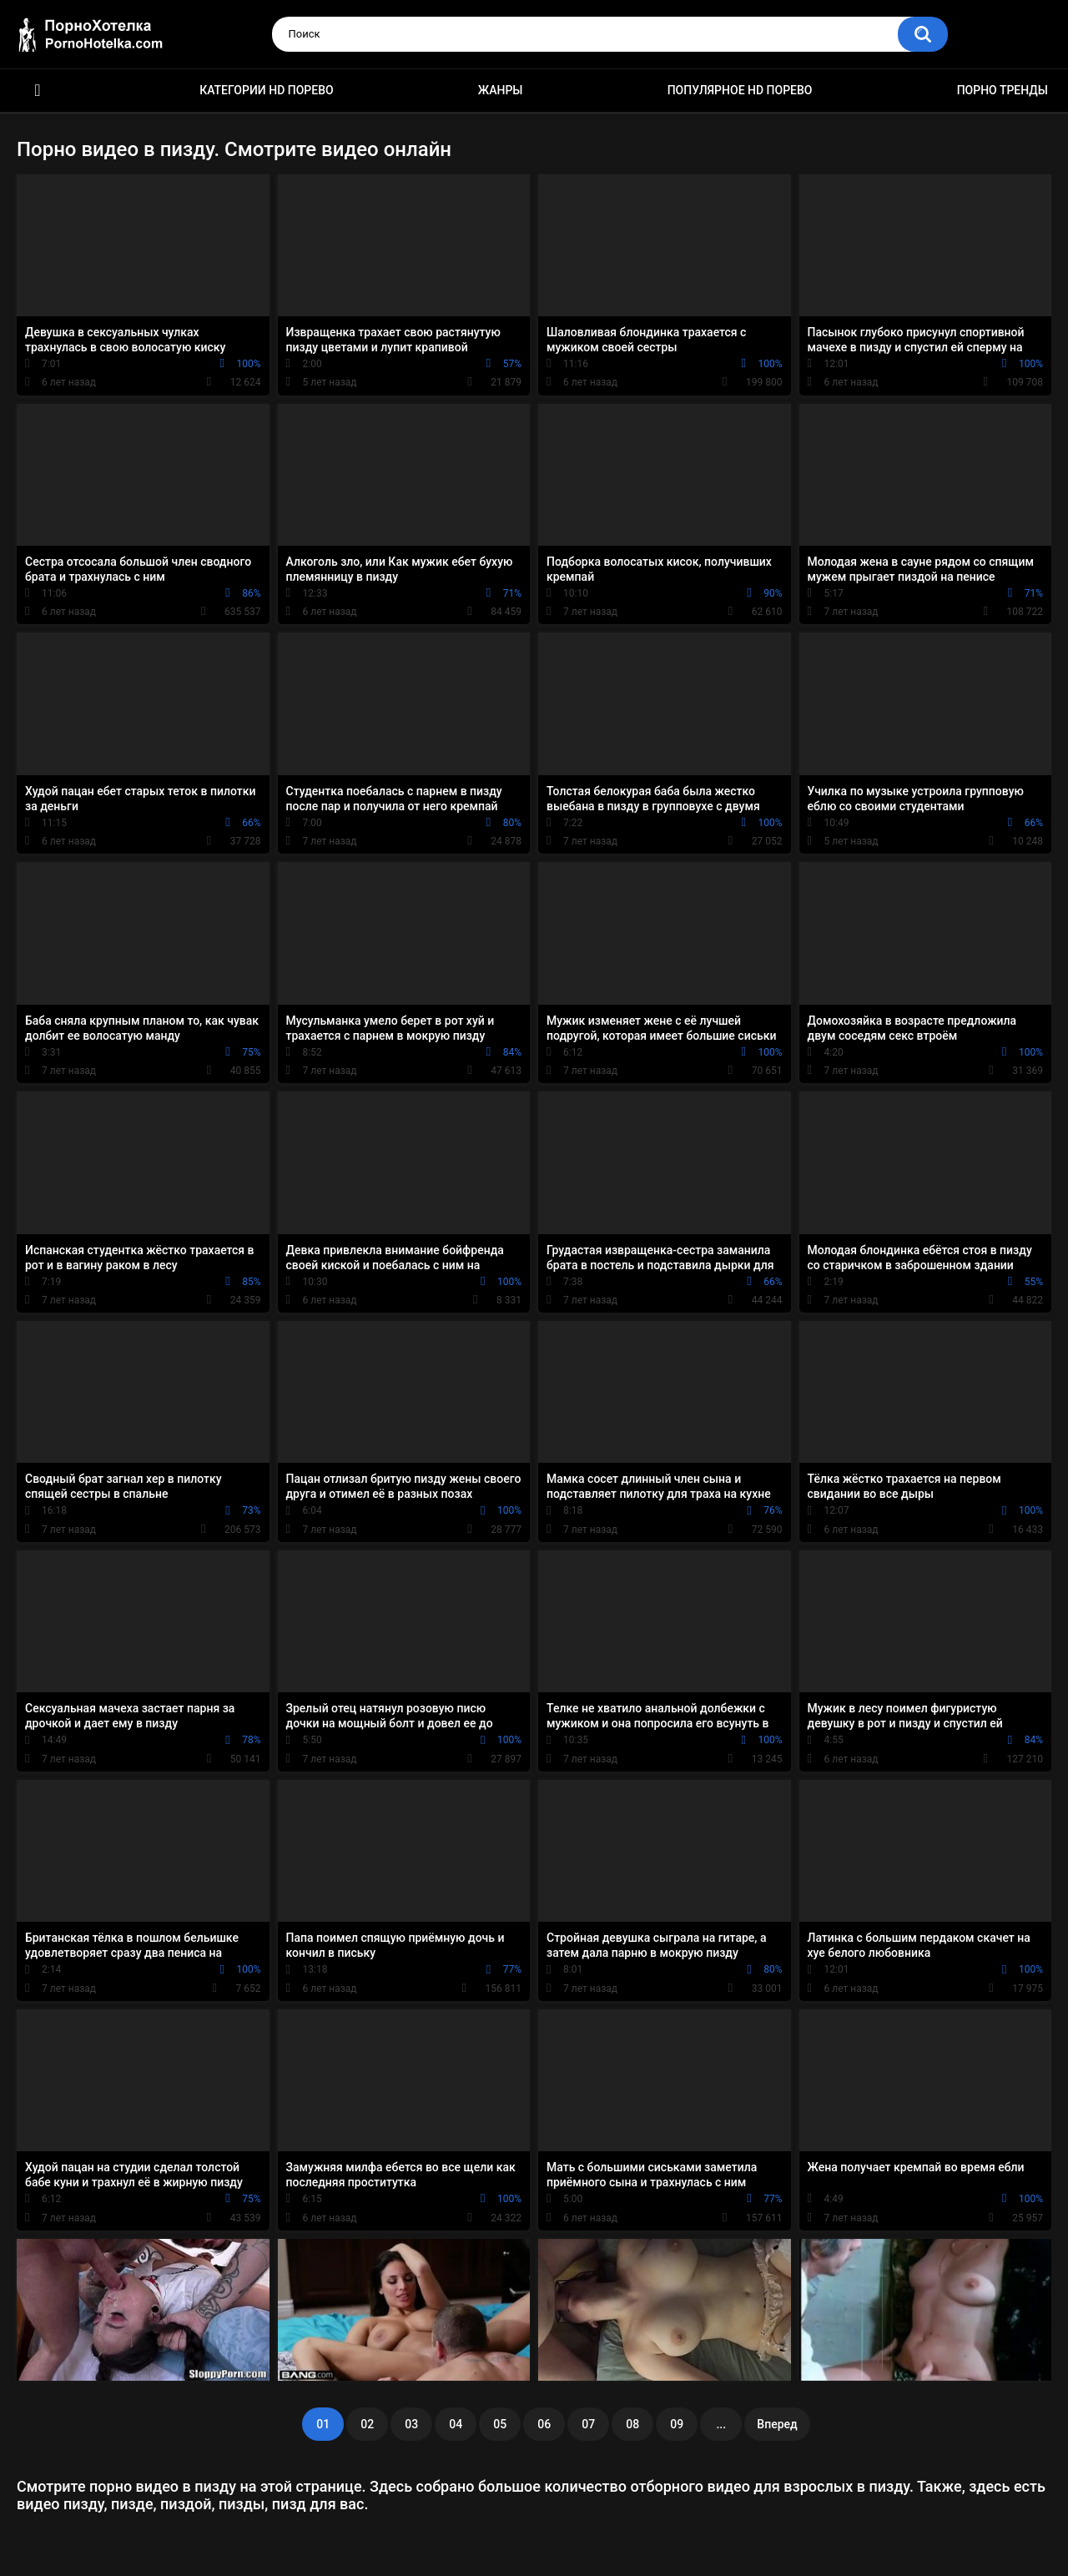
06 (544, 2424)
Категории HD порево (266, 90)
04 (455, 2424)
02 (367, 2424)
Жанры (500, 90)
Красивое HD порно (37, 90)
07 (588, 2424)
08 (632, 2424)
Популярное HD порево (740, 90)
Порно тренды (1002, 90)
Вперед (777, 2424)
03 (411, 2424)
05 (499, 2424)
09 (676, 2424)
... (721, 2424)
